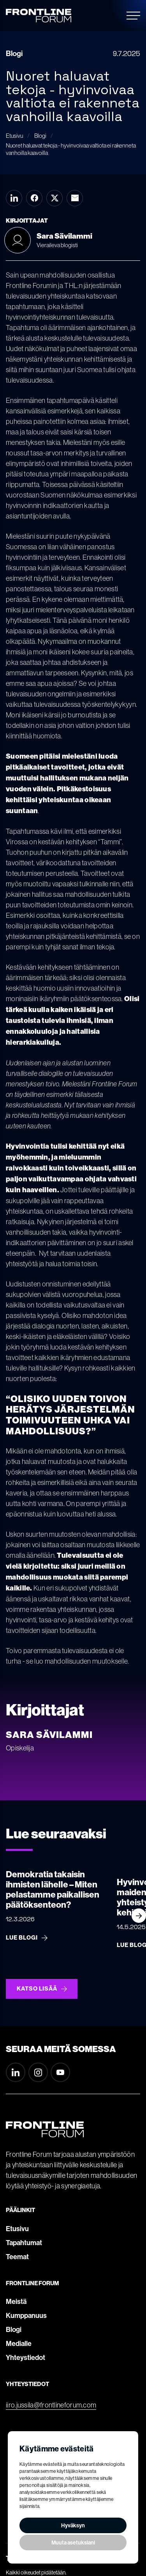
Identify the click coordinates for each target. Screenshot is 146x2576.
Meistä (16, 2301)
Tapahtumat (24, 2243)
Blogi (13, 2329)
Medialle (19, 2344)
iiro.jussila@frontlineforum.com (51, 2404)
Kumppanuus (26, 2315)
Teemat (17, 2257)
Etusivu (17, 2229)
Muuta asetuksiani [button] (73, 2542)
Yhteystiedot (25, 2358)
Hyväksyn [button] (73, 2525)
